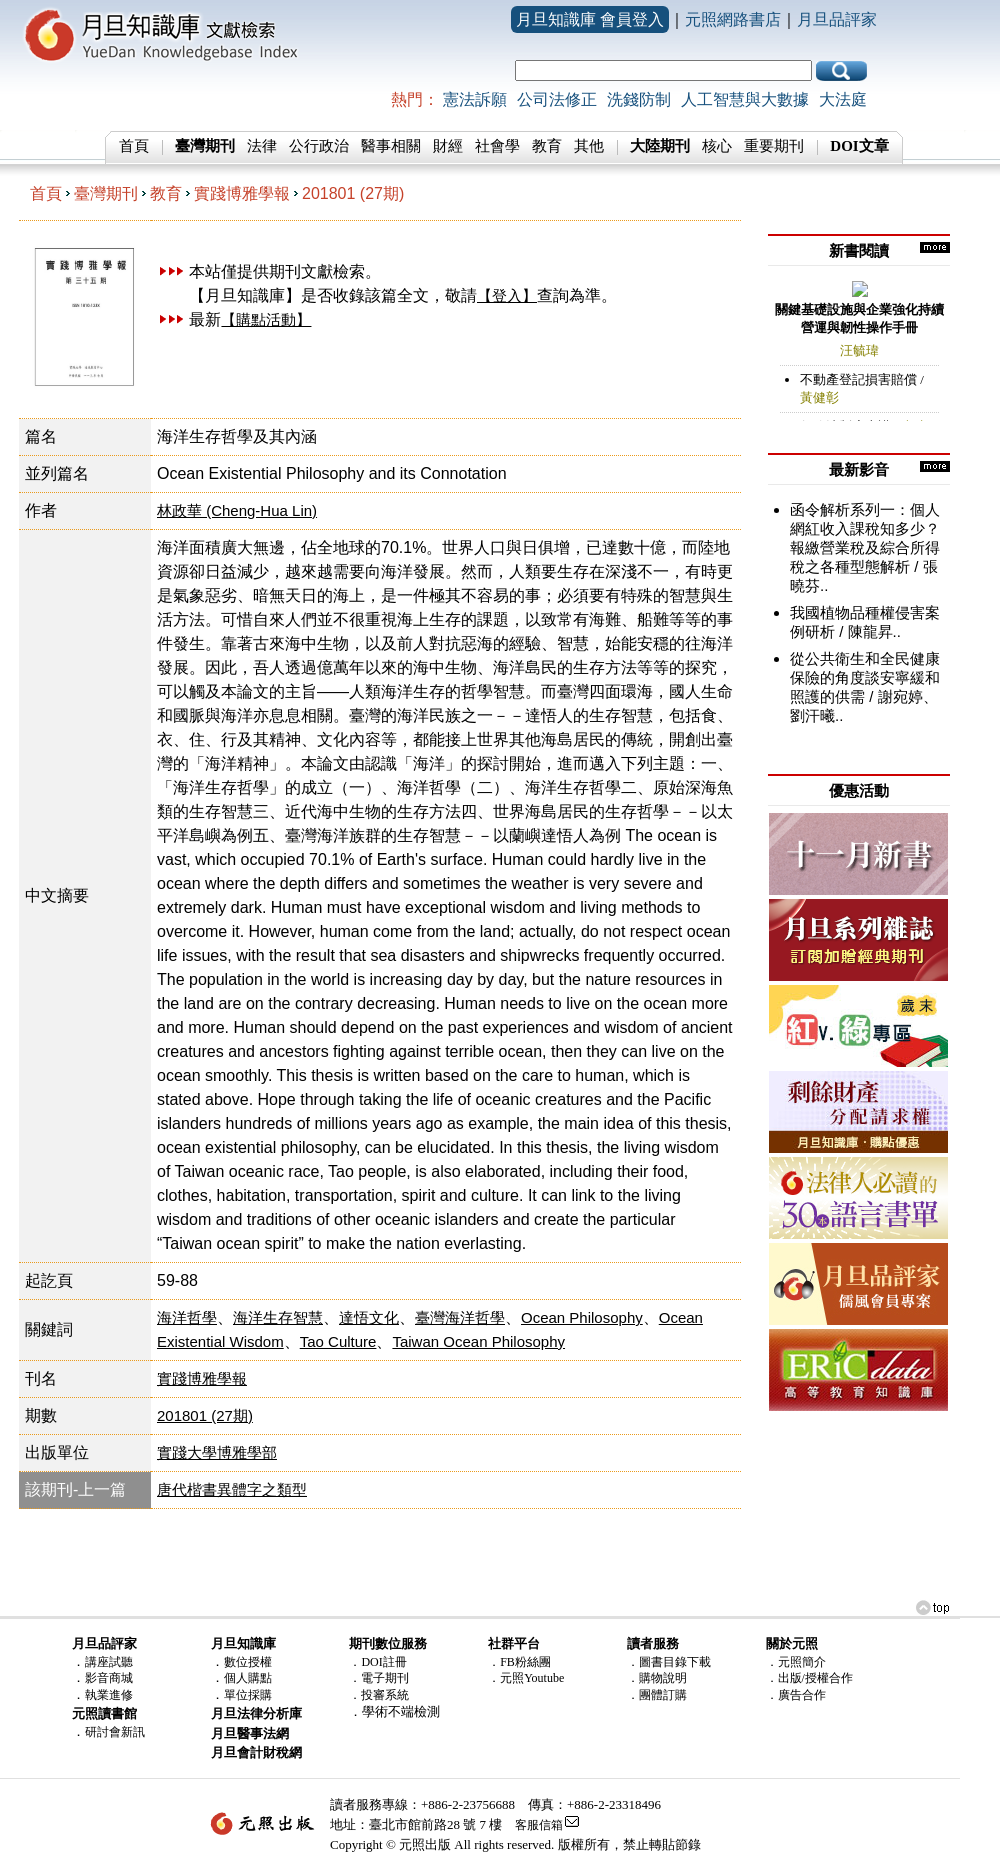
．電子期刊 (379, 1678)
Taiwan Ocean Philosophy (478, 1341)
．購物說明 (657, 1678)
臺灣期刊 (106, 193)
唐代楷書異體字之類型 (232, 1489)
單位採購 (248, 1695)
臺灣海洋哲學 (460, 1317)
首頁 (134, 146)
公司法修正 (557, 99)
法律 (262, 146)
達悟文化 (369, 1317)
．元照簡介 (796, 1662)
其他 (589, 146)
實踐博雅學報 (242, 193)
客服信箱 (539, 1825)
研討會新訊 (115, 1732)
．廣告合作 (796, 1695)
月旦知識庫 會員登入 (590, 19)
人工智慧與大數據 (745, 99)
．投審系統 (379, 1695)
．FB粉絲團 (519, 1662)
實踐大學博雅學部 (217, 1452)
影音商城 (109, 1678)
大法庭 (843, 99)
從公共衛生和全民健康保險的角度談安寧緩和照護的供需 (865, 677)
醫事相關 (391, 146)
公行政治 (319, 146)
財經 (448, 146)
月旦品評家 (837, 19)
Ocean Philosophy (582, 1317)
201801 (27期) (353, 193)
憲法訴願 (475, 99)
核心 (717, 146)
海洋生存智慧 (278, 1317)
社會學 (497, 146)
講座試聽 (109, 1662)
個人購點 (248, 1678)
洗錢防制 (639, 99)
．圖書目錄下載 (669, 1662)
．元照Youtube (526, 1678)
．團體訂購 (657, 1695)
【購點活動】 (266, 319)
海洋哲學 (187, 1317)
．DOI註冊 (377, 1662)
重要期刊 (774, 146)
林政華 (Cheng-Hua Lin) (237, 510)
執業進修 (109, 1695)
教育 (547, 146)
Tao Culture (338, 1341)
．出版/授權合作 (809, 1678)
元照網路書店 (733, 19)
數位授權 (248, 1662)
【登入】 (507, 295)
